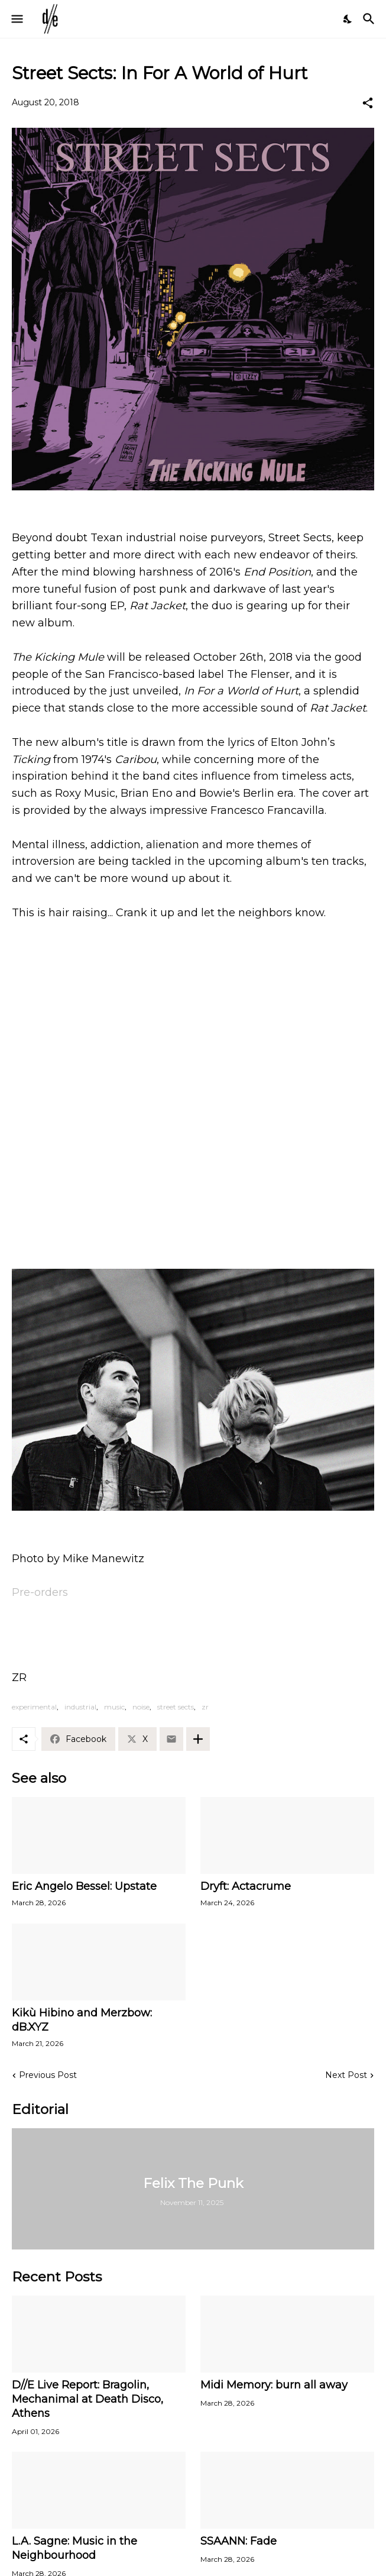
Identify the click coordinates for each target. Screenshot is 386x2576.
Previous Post (48, 2075)
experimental (34, 1706)
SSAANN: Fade (238, 2541)
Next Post (346, 2075)
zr (205, 1706)
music (114, 1706)
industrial (80, 1706)
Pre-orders (40, 1592)
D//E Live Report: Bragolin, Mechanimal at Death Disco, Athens (87, 2399)
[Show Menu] (16, 19)
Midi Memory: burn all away (274, 2384)
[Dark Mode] (348, 19)
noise (141, 1706)
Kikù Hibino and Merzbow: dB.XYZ (82, 2020)
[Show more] (198, 1739)
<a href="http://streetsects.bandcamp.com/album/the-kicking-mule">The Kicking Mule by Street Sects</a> (193, 1210)
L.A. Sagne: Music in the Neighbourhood (74, 2548)
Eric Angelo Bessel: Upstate (84, 1886)
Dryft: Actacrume (245, 1886)
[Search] (370, 19)
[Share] (367, 103)
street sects (175, 1706)
